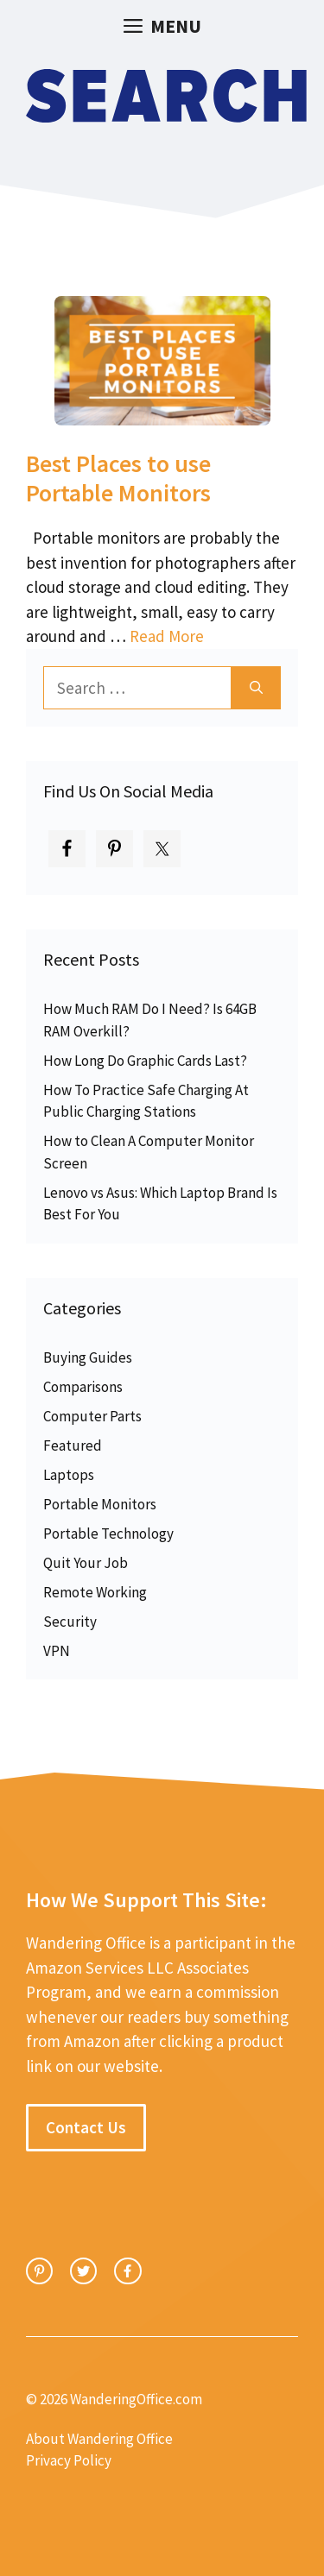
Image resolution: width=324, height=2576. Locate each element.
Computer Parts (92, 1416)
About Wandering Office (99, 2438)
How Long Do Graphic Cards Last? (145, 1060)
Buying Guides (87, 1357)
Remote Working (95, 1592)
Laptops (68, 1474)
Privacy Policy (68, 2460)
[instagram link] (39, 2271)
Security (70, 1621)
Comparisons (83, 1386)
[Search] (256, 688)
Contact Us (86, 2127)
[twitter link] (83, 2271)
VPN (56, 1650)
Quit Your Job (85, 1562)
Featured (72, 1445)
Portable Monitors (99, 1504)
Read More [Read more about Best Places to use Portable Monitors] (167, 636)
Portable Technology (108, 1533)
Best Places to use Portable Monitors (118, 478)
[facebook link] (127, 2271)
